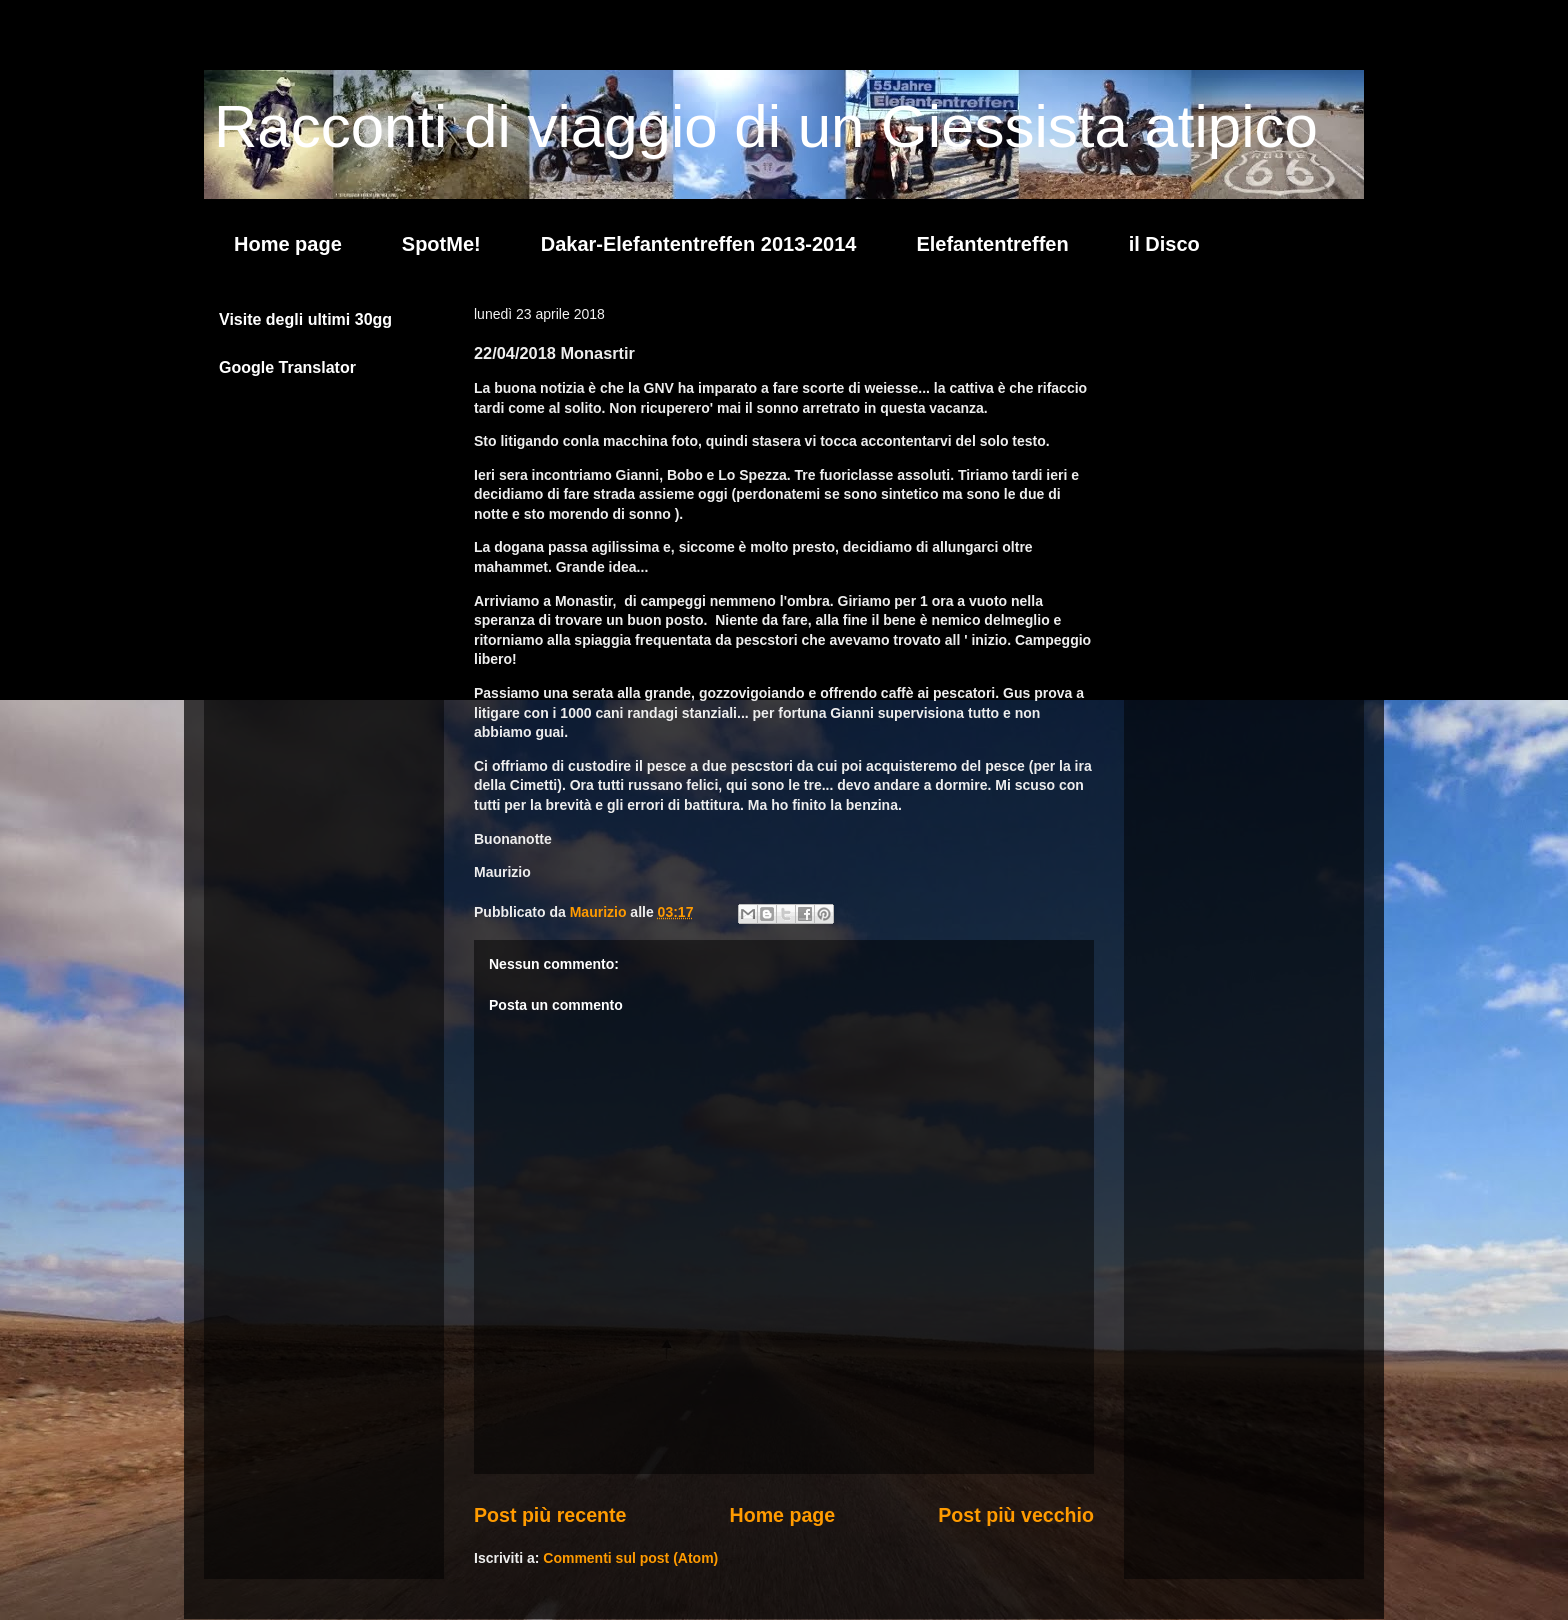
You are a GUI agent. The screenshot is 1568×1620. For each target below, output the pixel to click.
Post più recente (550, 1515)
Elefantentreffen (992, 244)
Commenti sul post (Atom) (630, 1558)
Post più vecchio (1016, 1515)
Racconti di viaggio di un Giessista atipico (766, 126)
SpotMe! (441, 244)
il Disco (1164, 244)
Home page (288, 244)
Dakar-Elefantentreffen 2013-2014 (699, 244)
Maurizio (600, 912)
